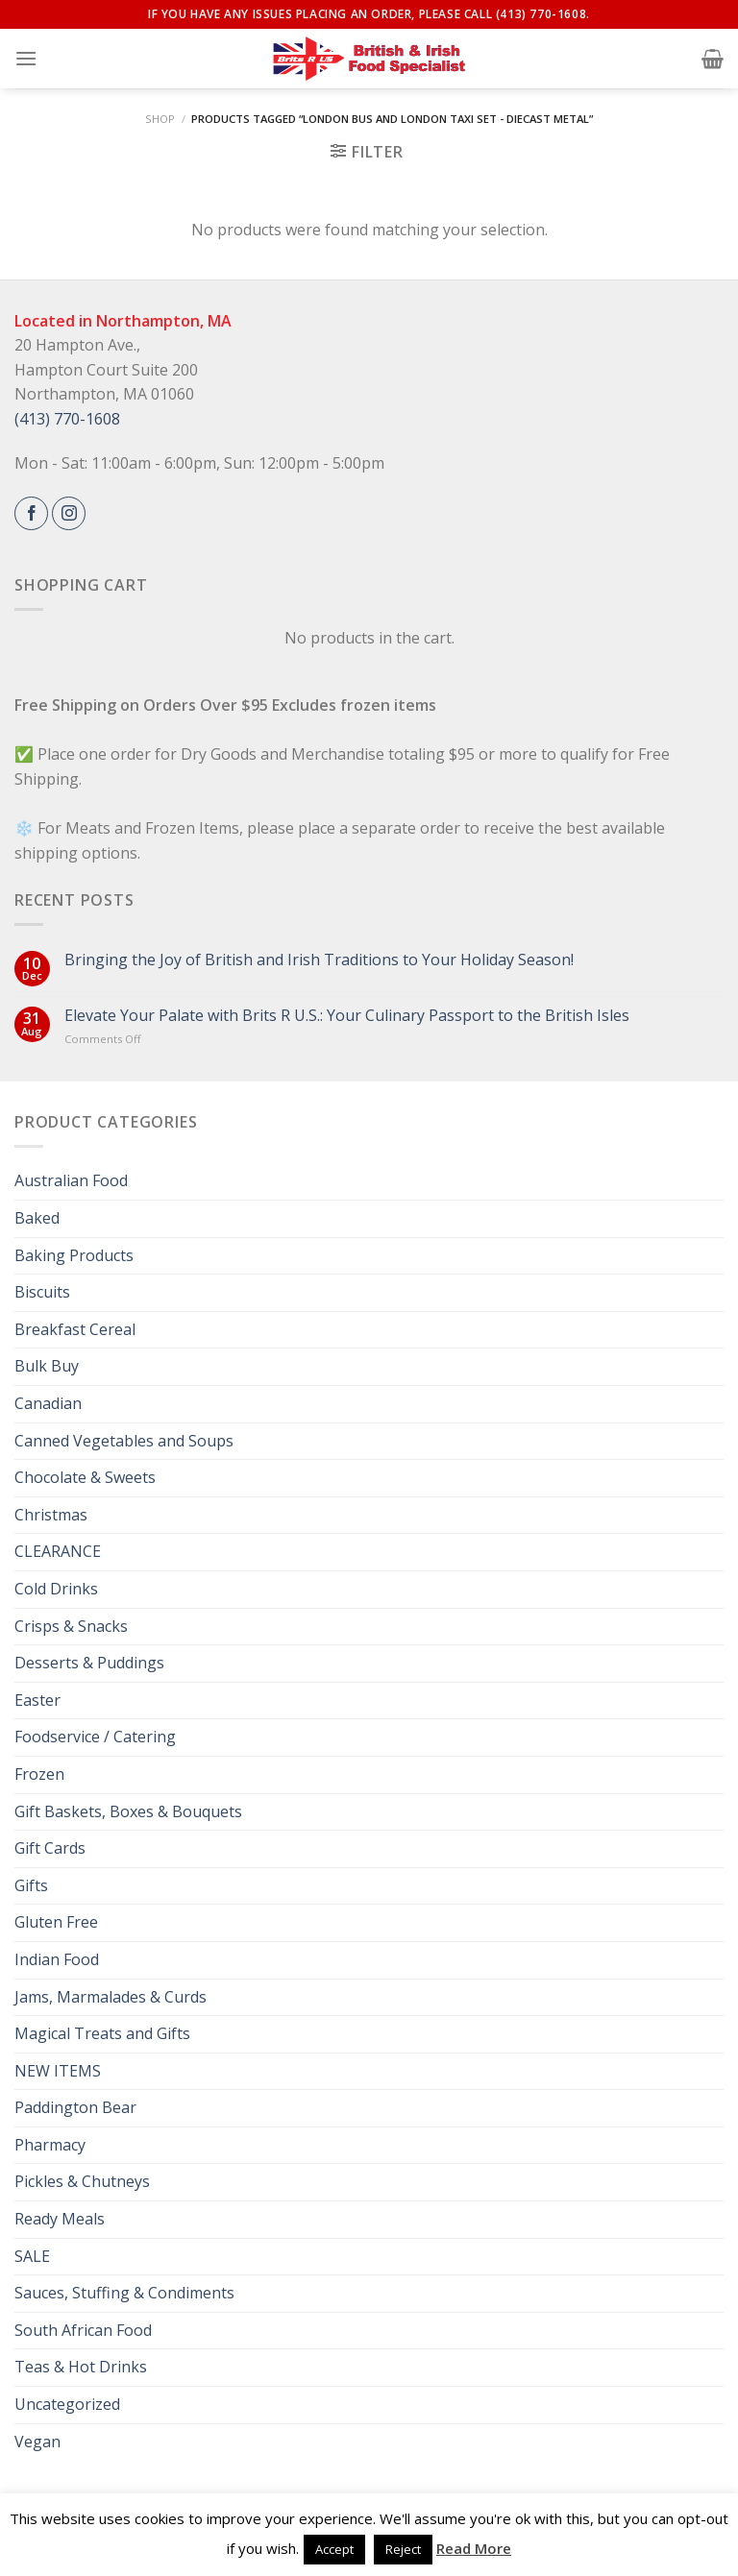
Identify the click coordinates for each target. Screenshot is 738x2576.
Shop (160, 118)
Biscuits (42, 1291)
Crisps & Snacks (71, 1626)
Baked (37, 1217)
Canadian (48, 1403)
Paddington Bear (75, 2107)
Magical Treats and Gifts (102, 2033)
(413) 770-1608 (67, 418)
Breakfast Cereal (74, 1329)
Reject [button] (403, 2549)
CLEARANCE (57, 1551)
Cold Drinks (56, 1588)
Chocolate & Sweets (85, 1477)
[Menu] (25, 58)
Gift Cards (50, 1848)
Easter (37, 1700)
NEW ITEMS (57, 2070)
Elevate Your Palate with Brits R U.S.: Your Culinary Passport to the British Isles (346, 1016)
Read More (473, 2548)
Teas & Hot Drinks (80, 2366)
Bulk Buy (46, 1365)
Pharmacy (50, 2144)
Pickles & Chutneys (82, 2181)
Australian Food (71, 1180)
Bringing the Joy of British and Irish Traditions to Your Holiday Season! (319, 960)
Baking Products (74, 1255)
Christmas (50, 1514)
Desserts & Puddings (89, 1662)
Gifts (31, 1885)
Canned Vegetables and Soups (124, 1440)
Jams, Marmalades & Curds (110, 1996)
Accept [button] (334, 2549)
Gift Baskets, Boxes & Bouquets (128, 1811)
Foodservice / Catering (95, 1736)
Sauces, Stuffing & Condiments (124, 2292)
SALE (32, 2256)
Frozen (39, 1774)
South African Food (83, 2330)
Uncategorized (67, 2404)
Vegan (37, 2441)
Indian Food (56, 1959)
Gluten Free (56, 1921)
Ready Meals (59, 2218)
